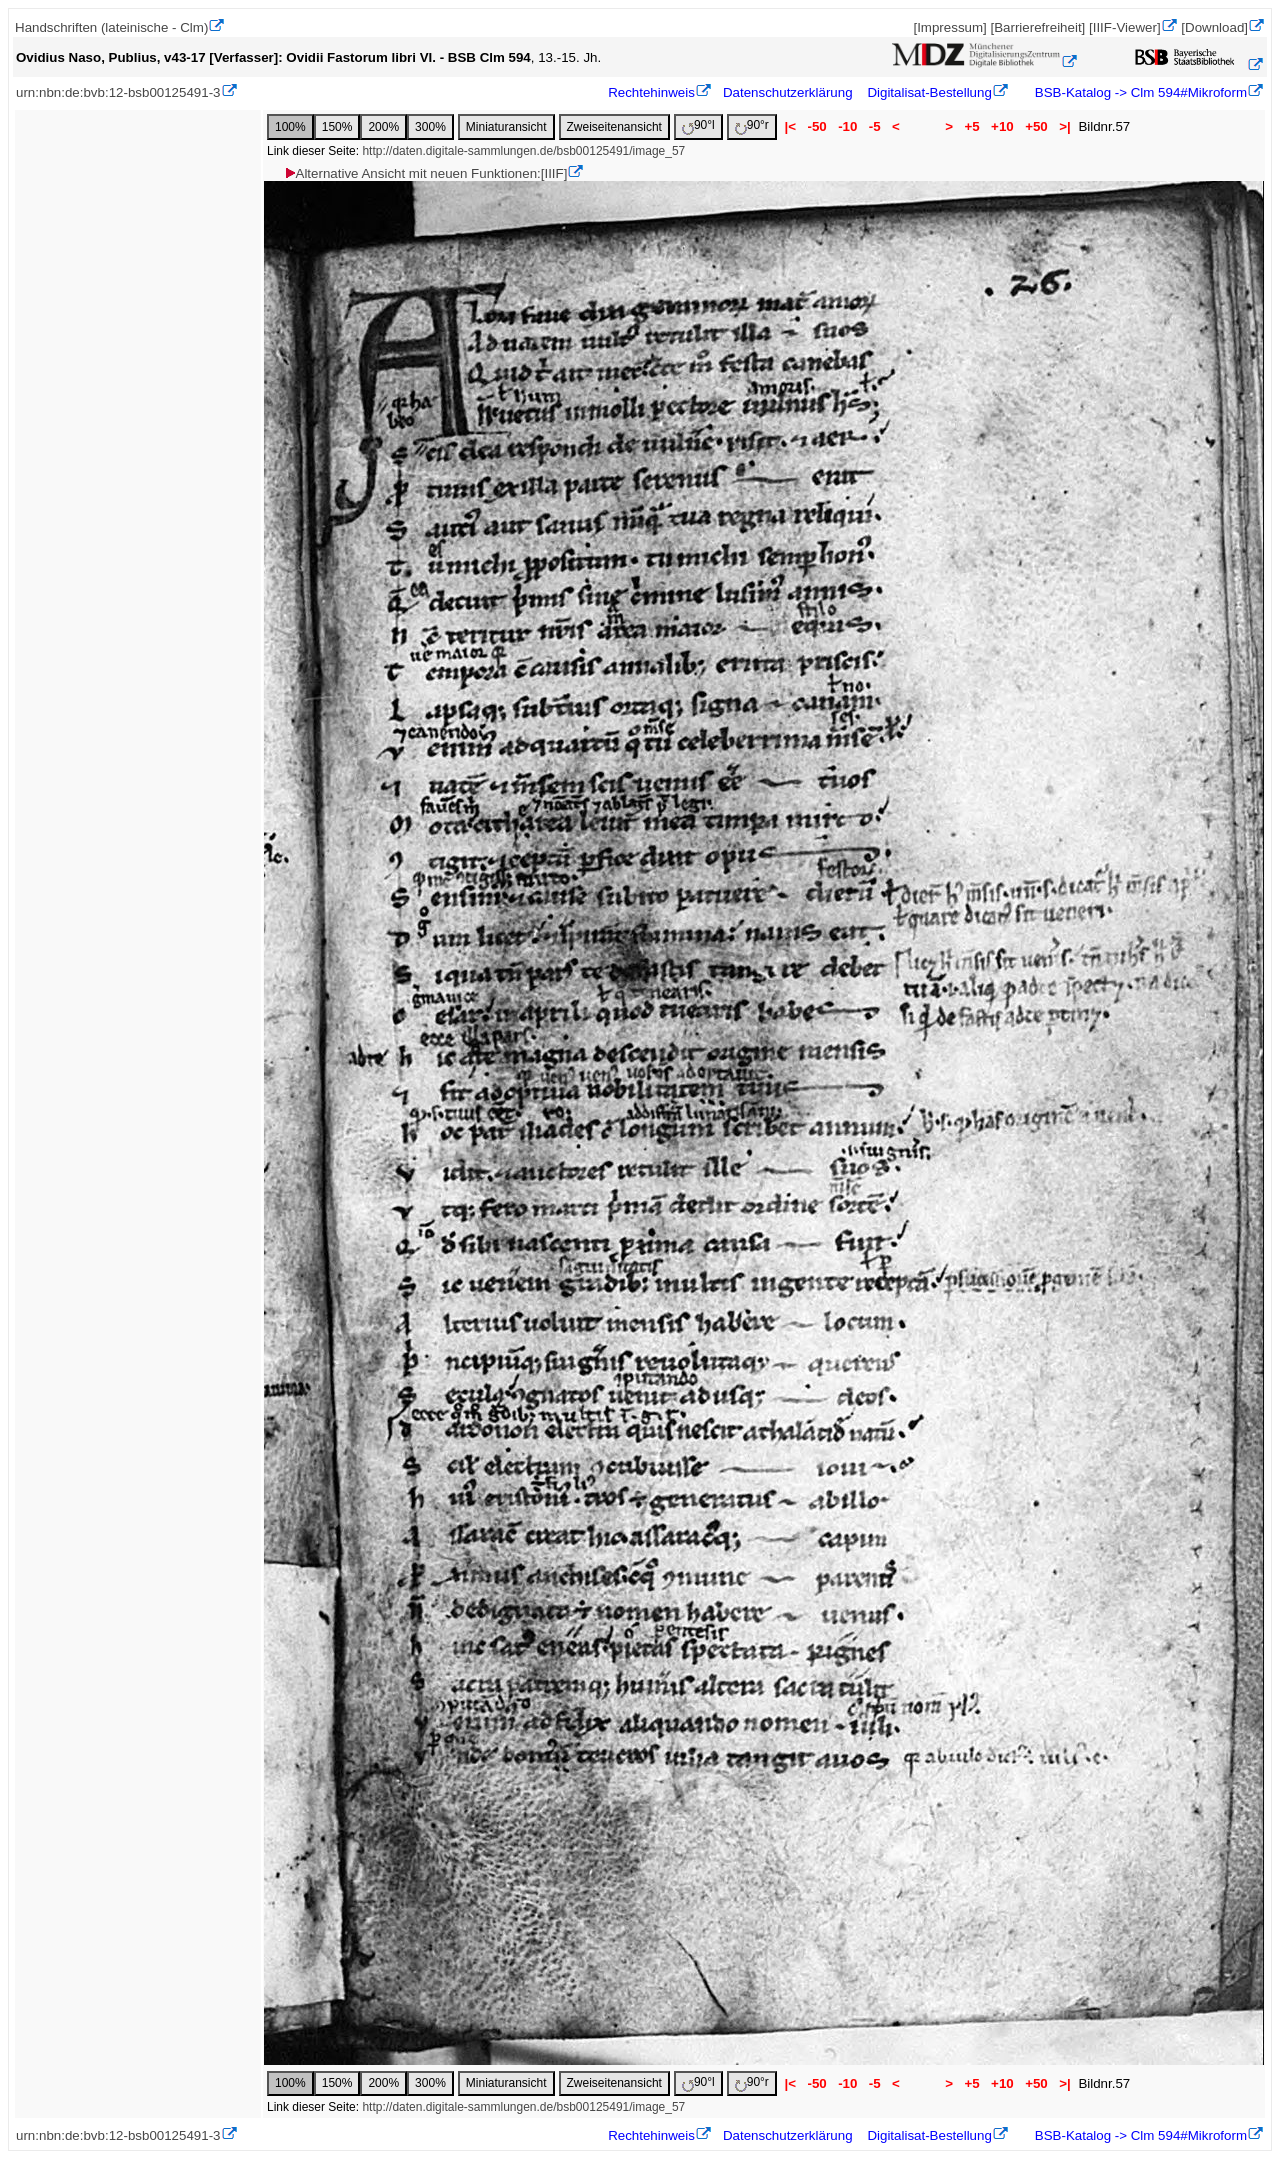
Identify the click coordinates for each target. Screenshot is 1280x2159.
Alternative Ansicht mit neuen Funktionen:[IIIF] (425, 173)
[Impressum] (949, 27)
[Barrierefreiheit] (1037, 27)
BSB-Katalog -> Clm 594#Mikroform (1139, 92)
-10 (847, 126)
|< (790, 126)
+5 (972, 126)
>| (1064, 126)
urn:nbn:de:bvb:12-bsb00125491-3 (118, 92)
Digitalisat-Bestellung (929, 92)
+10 (1002, 126)
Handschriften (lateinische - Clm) (111, 27)
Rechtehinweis (651, 92)
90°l (698, 126)
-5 (874, 126)
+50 (1036, 126)
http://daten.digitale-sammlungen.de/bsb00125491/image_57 (523, 151)
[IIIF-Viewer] (1125, 27)
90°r (752, 126)
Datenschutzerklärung (788, 92)
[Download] (1214, 27)
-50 (817, 126)
